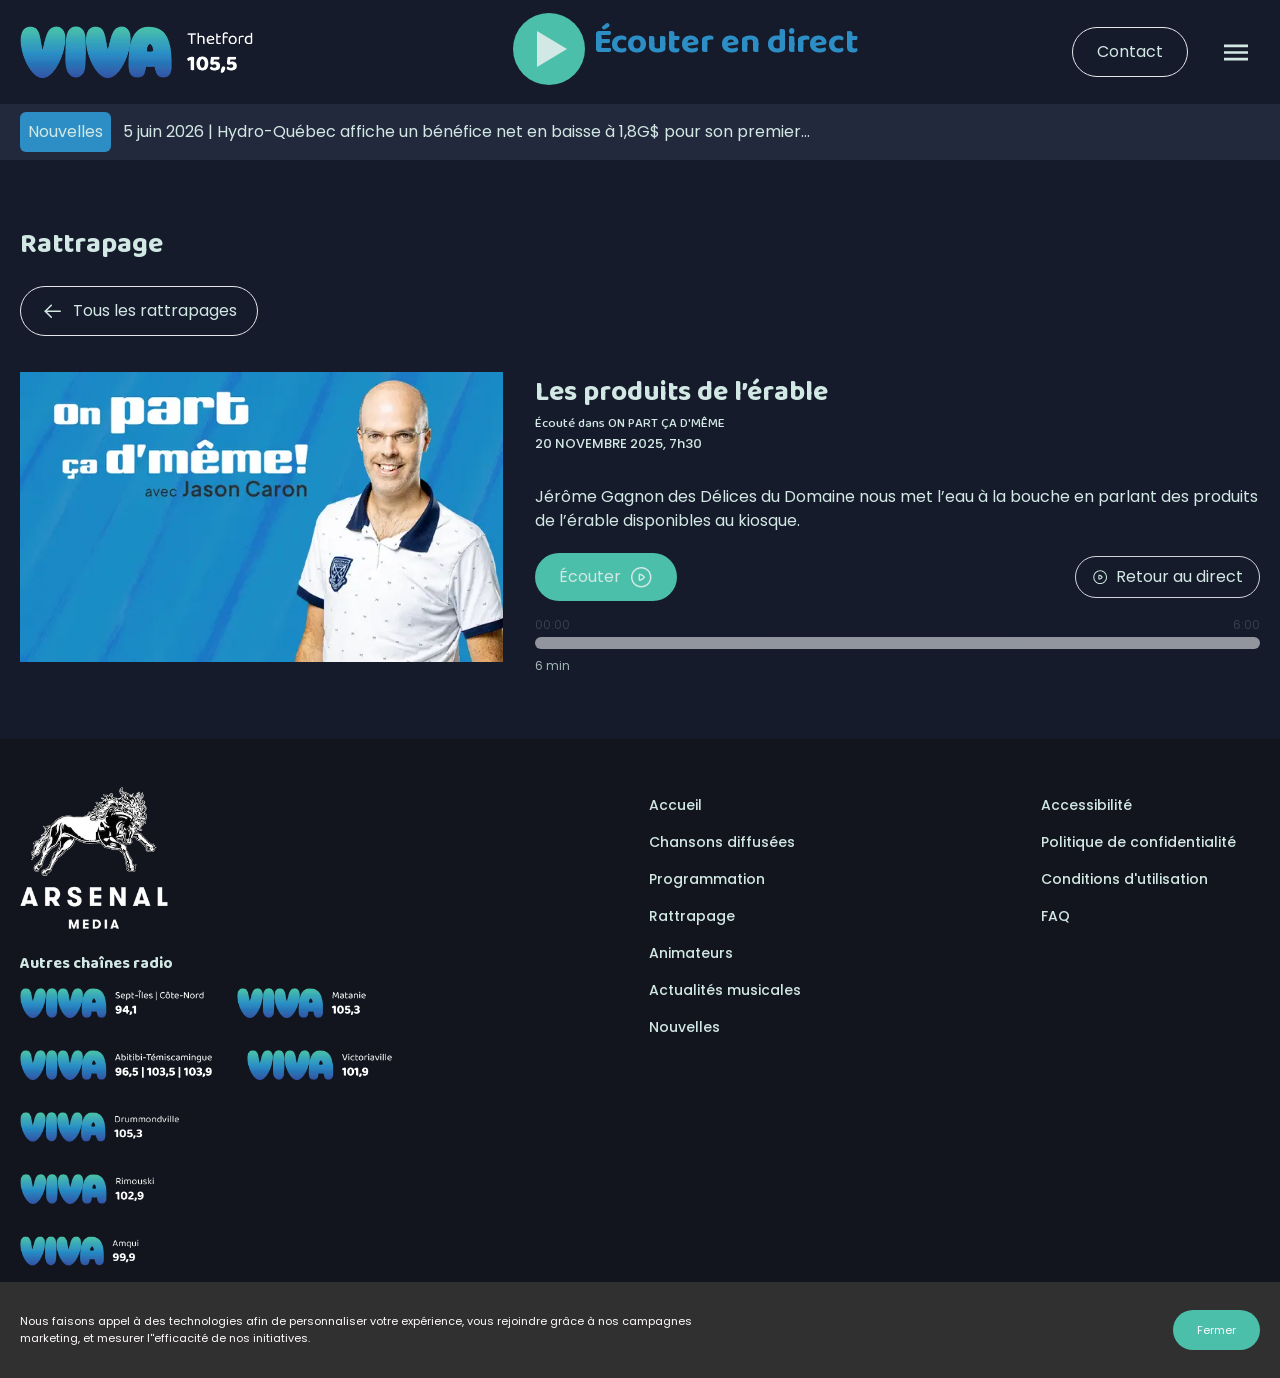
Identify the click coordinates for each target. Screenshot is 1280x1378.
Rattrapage (692, 916)
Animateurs (691, 953)
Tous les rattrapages (139, 311)
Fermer (1216, 1330)
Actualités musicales (725, 990)
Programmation (707, 879)
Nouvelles (684, 1027)
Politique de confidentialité (1138, 842)
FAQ (1055, 916)
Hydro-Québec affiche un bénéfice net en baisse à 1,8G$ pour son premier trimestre (462, 131)
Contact (1130, 51)
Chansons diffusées (722, 842)
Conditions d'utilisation (1124, 879)
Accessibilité (1086, 805)
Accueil (675, 805)
